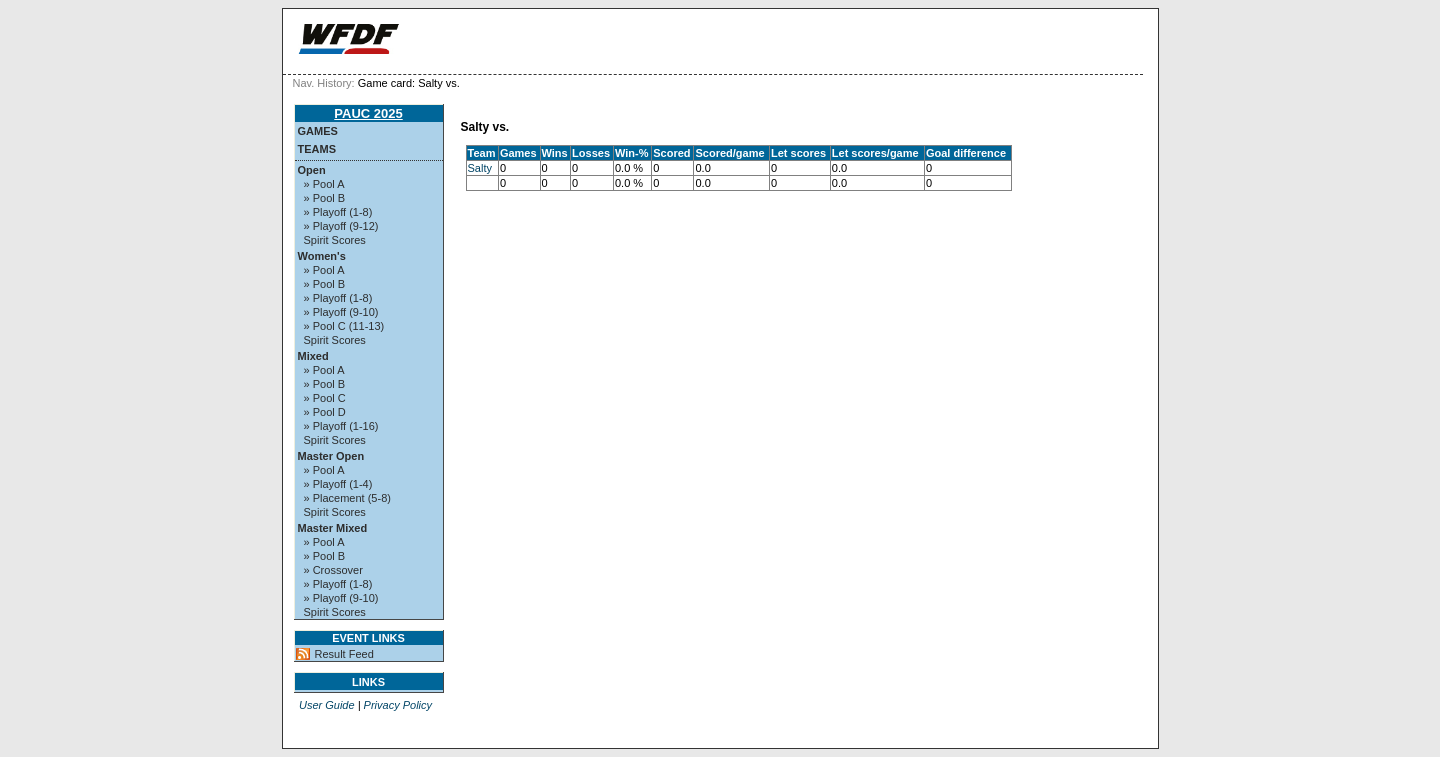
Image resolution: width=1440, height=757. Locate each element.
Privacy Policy (398, 705)
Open (312, 170)
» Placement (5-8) (347, 498)
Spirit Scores (335, 240)
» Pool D (325, 412)
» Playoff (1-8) (338, 212)
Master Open (331, 456)
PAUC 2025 (368, 113)
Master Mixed (333, 528)
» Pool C (325, 398)
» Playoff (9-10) (341, 312)
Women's (322, 256)
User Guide (327, 705)
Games (318, 131)
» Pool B (325, 198)
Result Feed (344, 654)
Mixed (313, 356)
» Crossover (333, 570)
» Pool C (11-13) (344, 326)
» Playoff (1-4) (338, 484)
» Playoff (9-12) (341, 226)
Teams (317, 149)
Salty (480, 168)
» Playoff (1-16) (341, 426)
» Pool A (324, 184)
